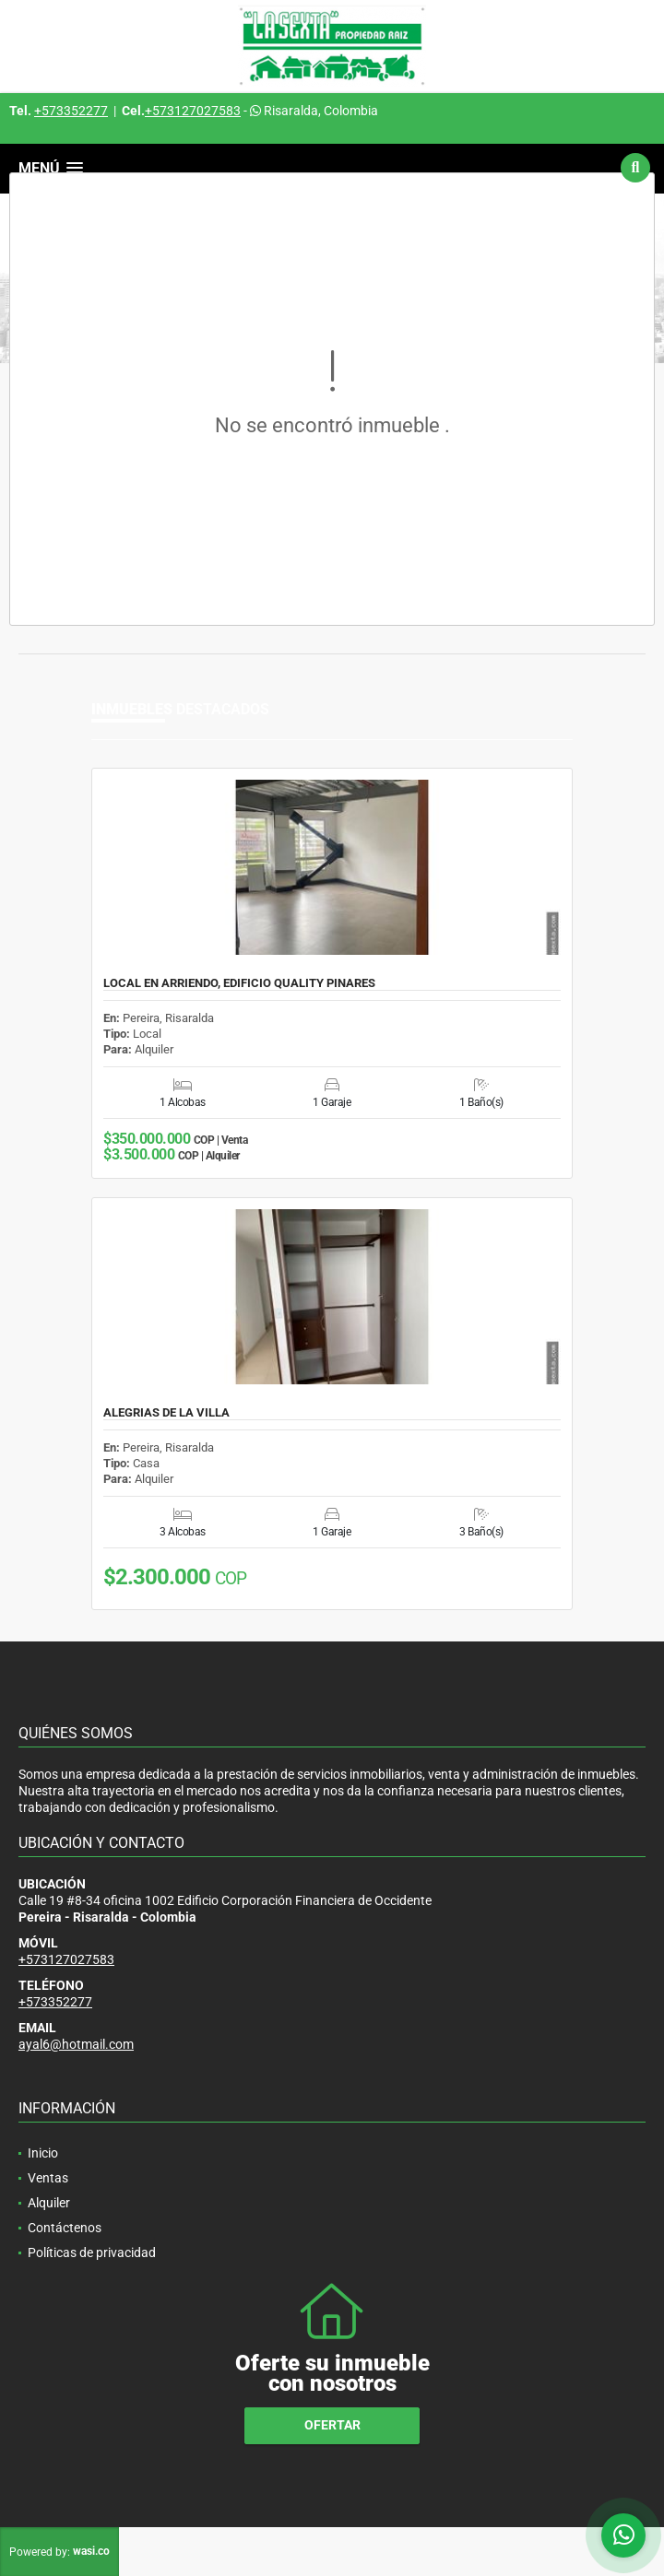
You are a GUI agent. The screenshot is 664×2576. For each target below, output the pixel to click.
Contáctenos (64, 2227)
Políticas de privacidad (92, 2252)
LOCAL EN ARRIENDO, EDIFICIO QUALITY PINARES (239, 983)
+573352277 (71, 110)
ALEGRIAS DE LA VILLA (166, 1412)
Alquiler (49, 2202)
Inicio (43, 2153)
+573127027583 (193, 110)
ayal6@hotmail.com (76, 2044)
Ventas (48, 2177)
